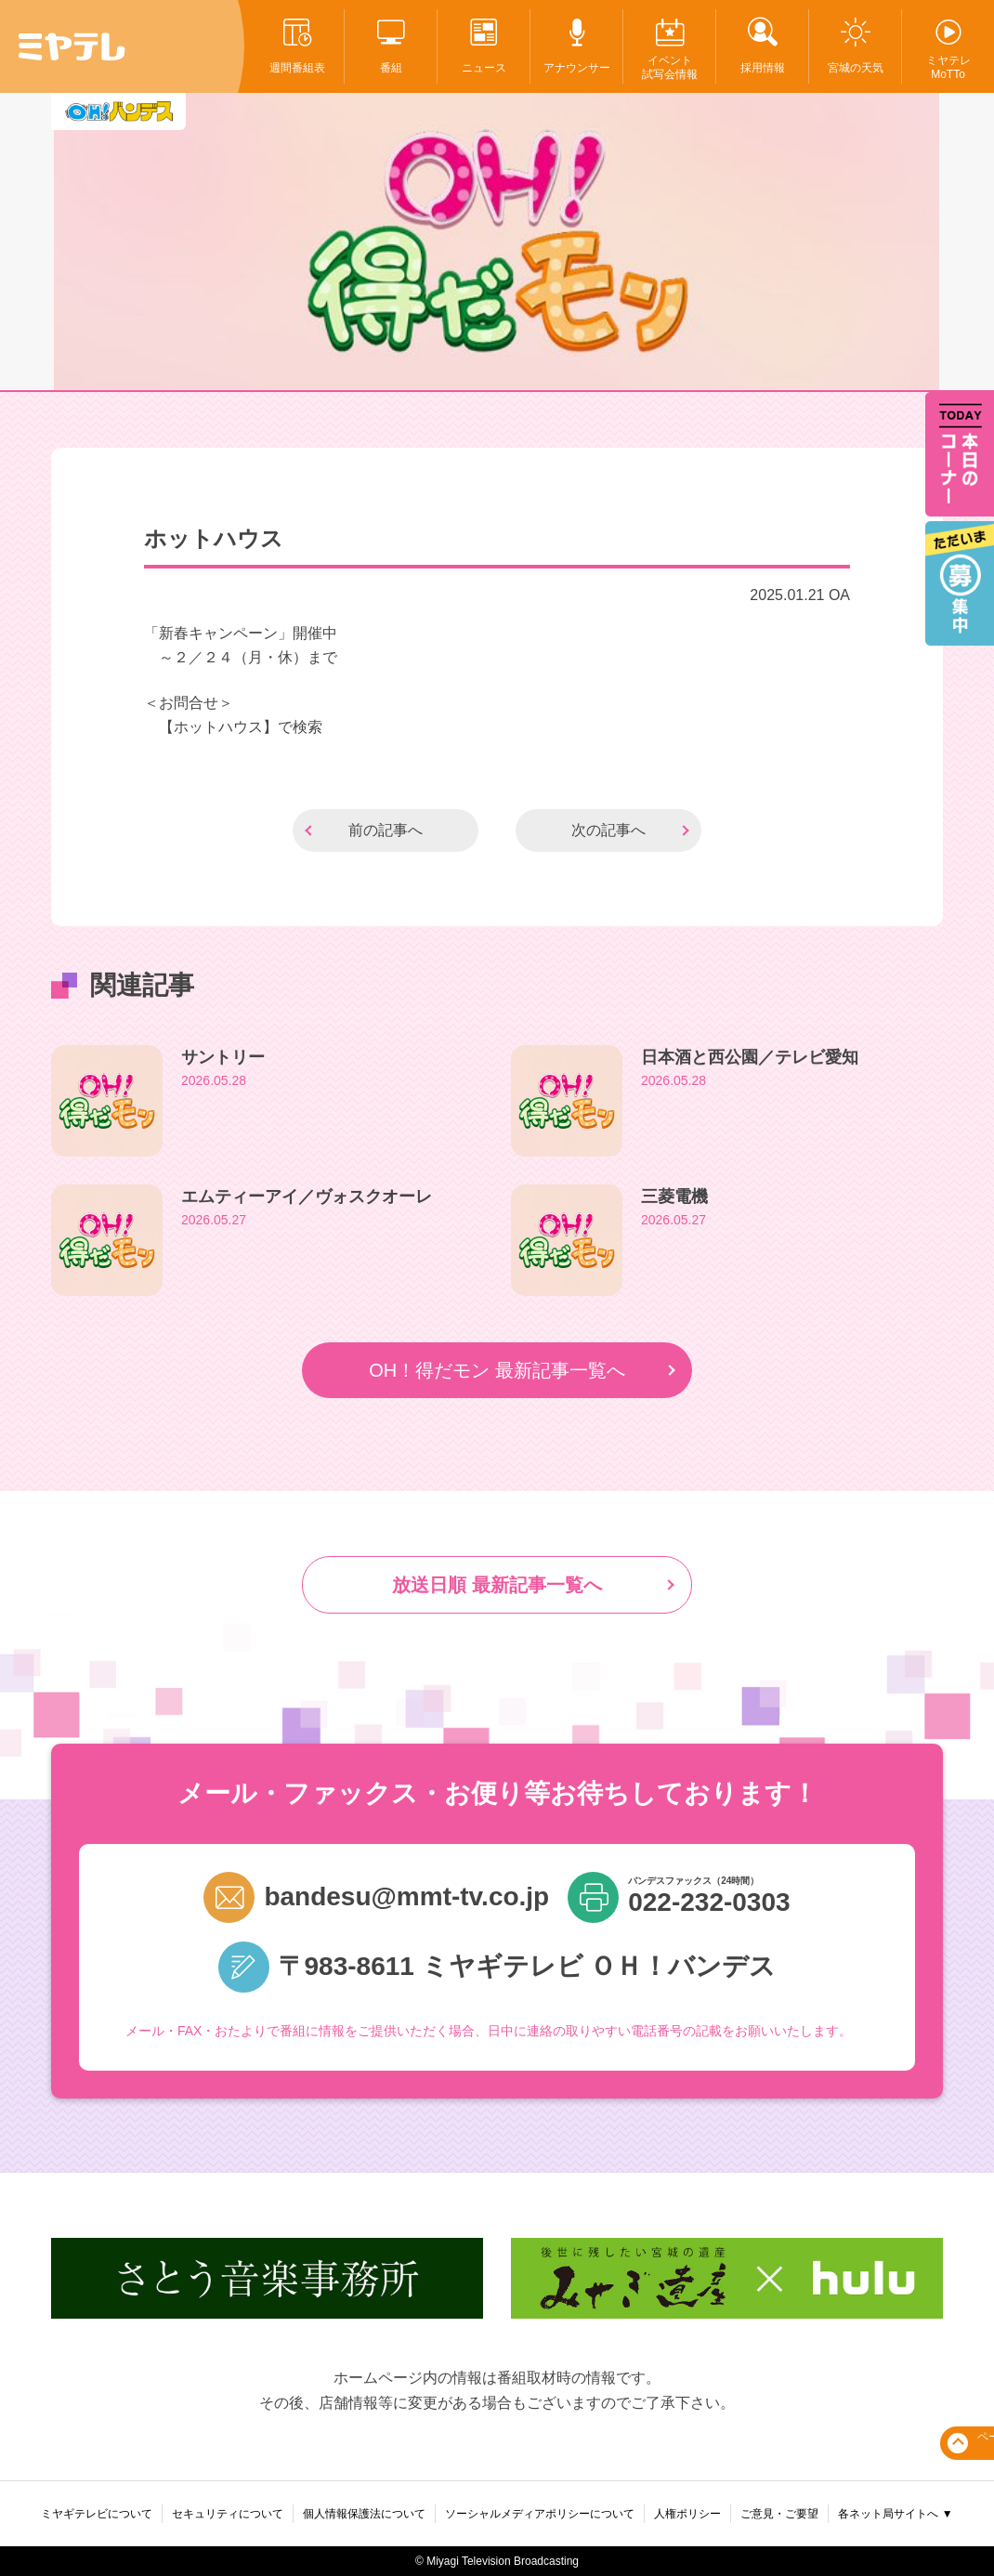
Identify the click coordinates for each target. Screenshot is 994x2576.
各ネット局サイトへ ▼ (895, 2513)
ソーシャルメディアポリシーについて (539, 2513)
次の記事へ (608, 830)
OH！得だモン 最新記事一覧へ (497, 1370)
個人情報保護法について (364, 2513)
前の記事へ (385, 830)
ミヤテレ (72, 46)
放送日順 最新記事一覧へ (497, 1585)
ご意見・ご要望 (779, 2513)
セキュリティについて (227, 2513)
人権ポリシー (687, 2513)
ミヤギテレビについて (96, 2513)
